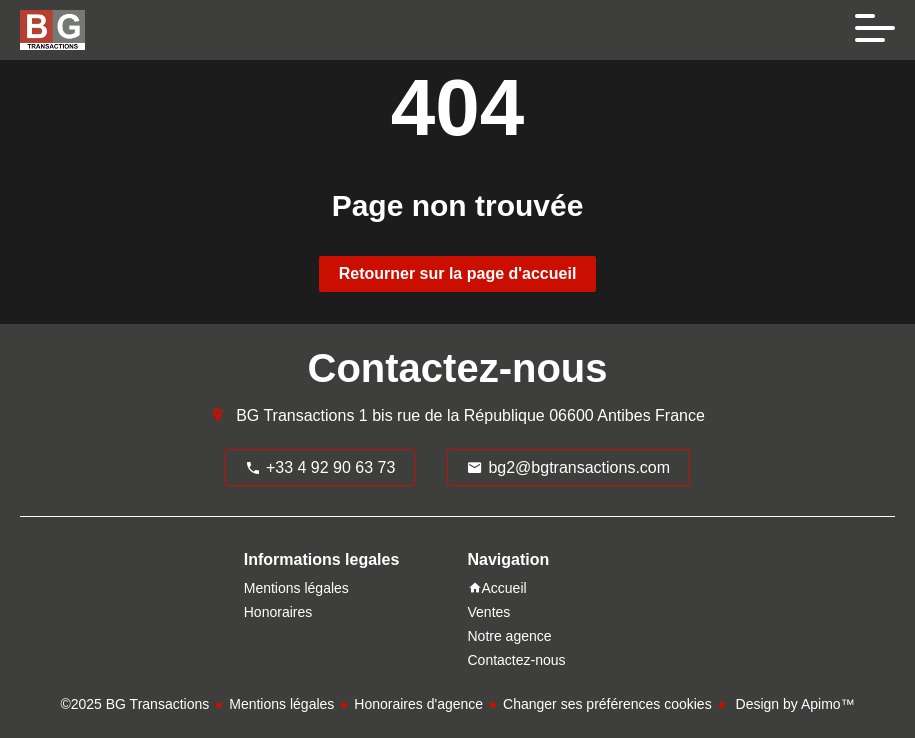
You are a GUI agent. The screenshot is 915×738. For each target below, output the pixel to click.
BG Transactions (295, 415)
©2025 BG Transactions (134, 704)
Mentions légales (281, 704)
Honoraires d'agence (418, 704)
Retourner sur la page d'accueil (458, 273)
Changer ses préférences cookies (607, 704)
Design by (793, 704)
